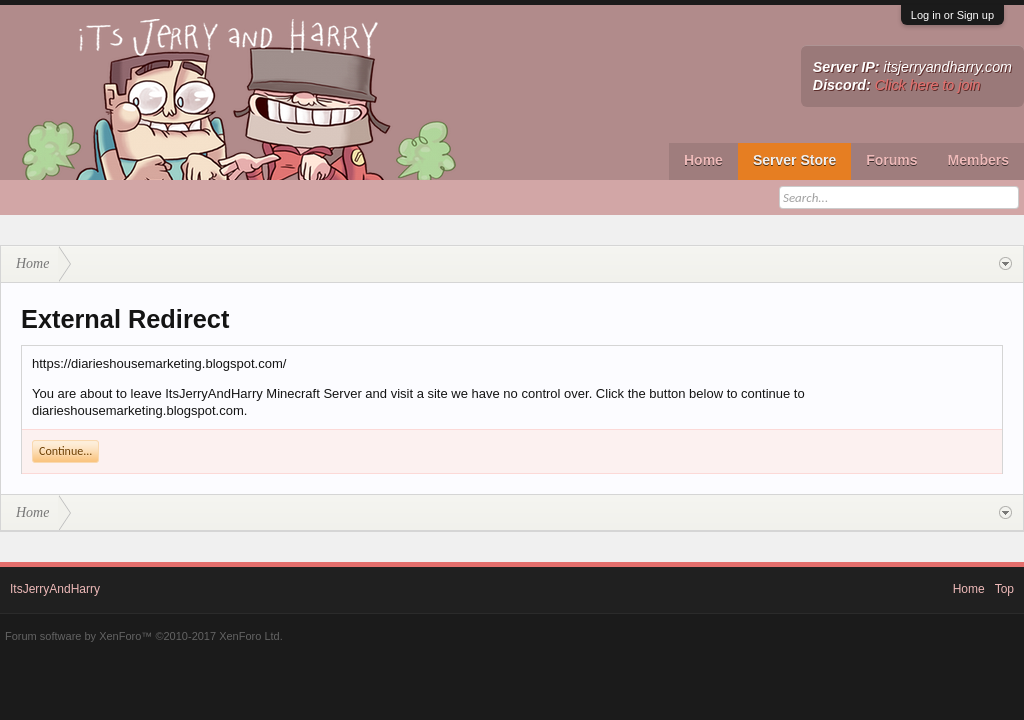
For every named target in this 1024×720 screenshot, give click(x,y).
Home (703, 160)
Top (1004, 589)
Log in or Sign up (952, 15)
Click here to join (928, 85)
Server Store (794, 160)
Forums (891, 160)
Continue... (65, 451)
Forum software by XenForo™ (144, 636)
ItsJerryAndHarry (55, 589)
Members (978, 160)
